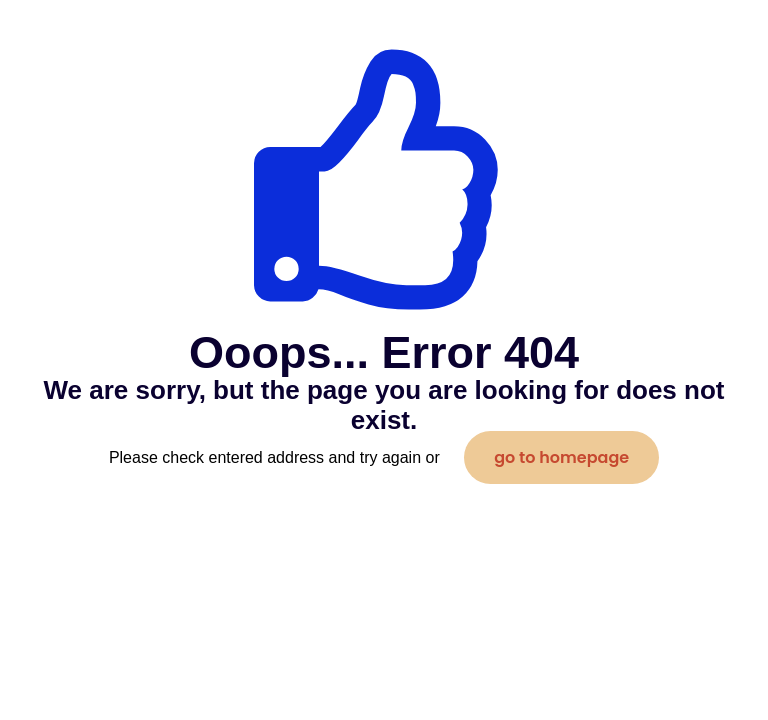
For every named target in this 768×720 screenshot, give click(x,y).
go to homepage (561, 457)
